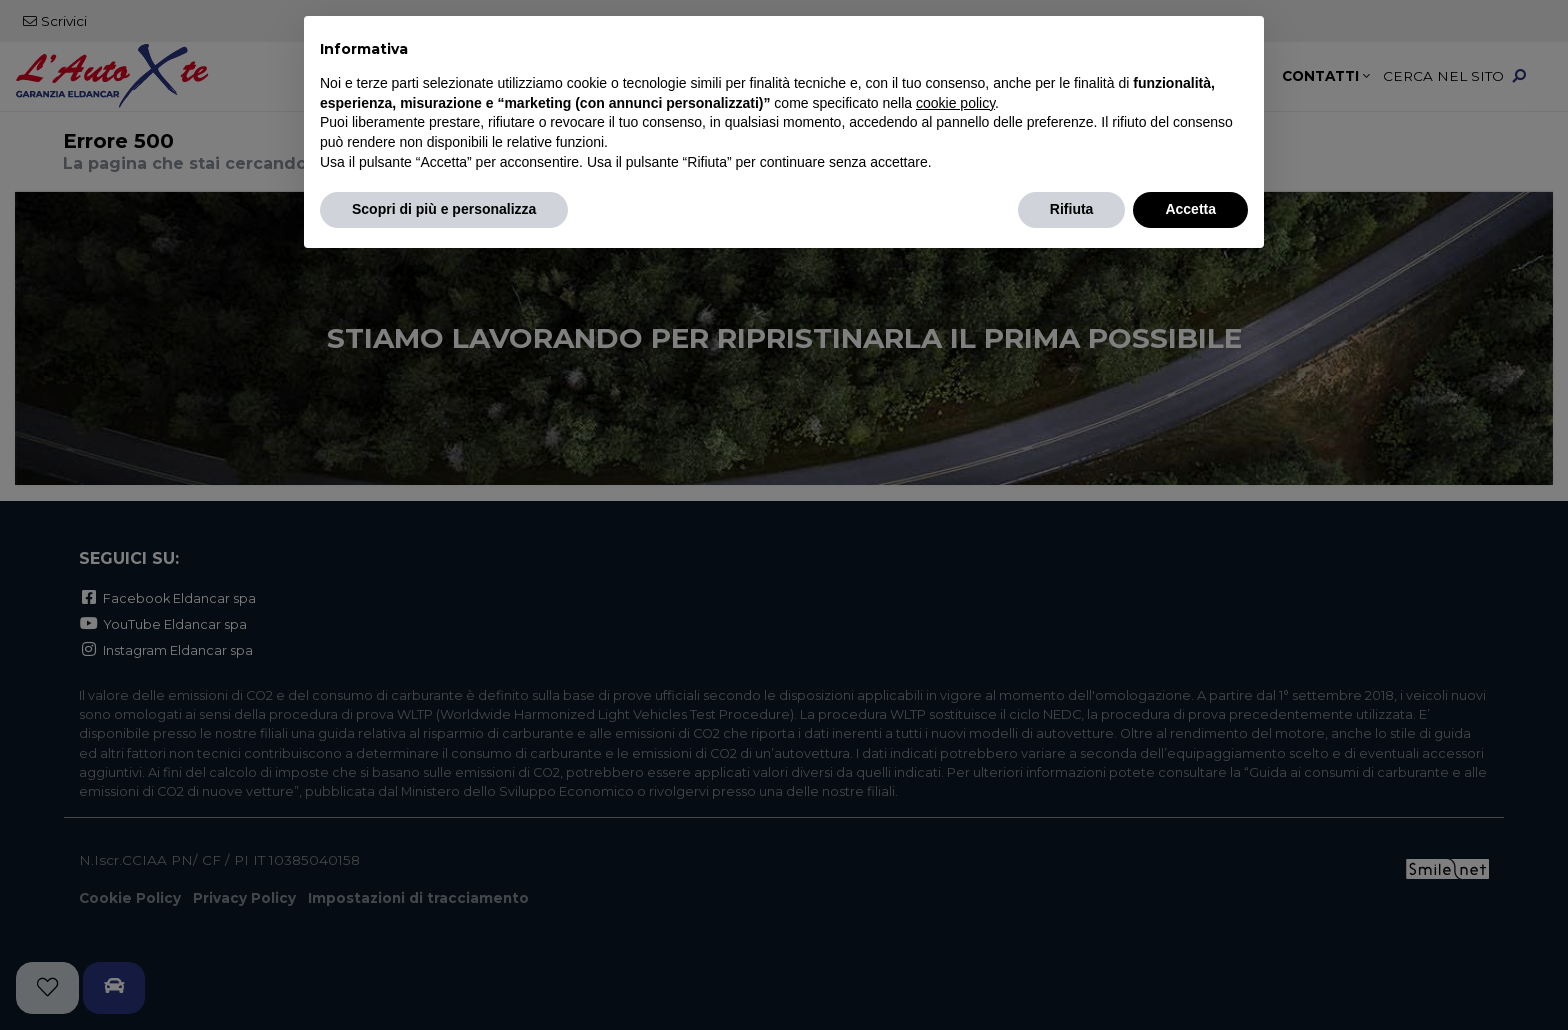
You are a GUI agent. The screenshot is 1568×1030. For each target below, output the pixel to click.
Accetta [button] (1190, 209)
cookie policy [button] (955, 103)
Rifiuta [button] (1072, 209)
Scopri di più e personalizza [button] (444, 209)
